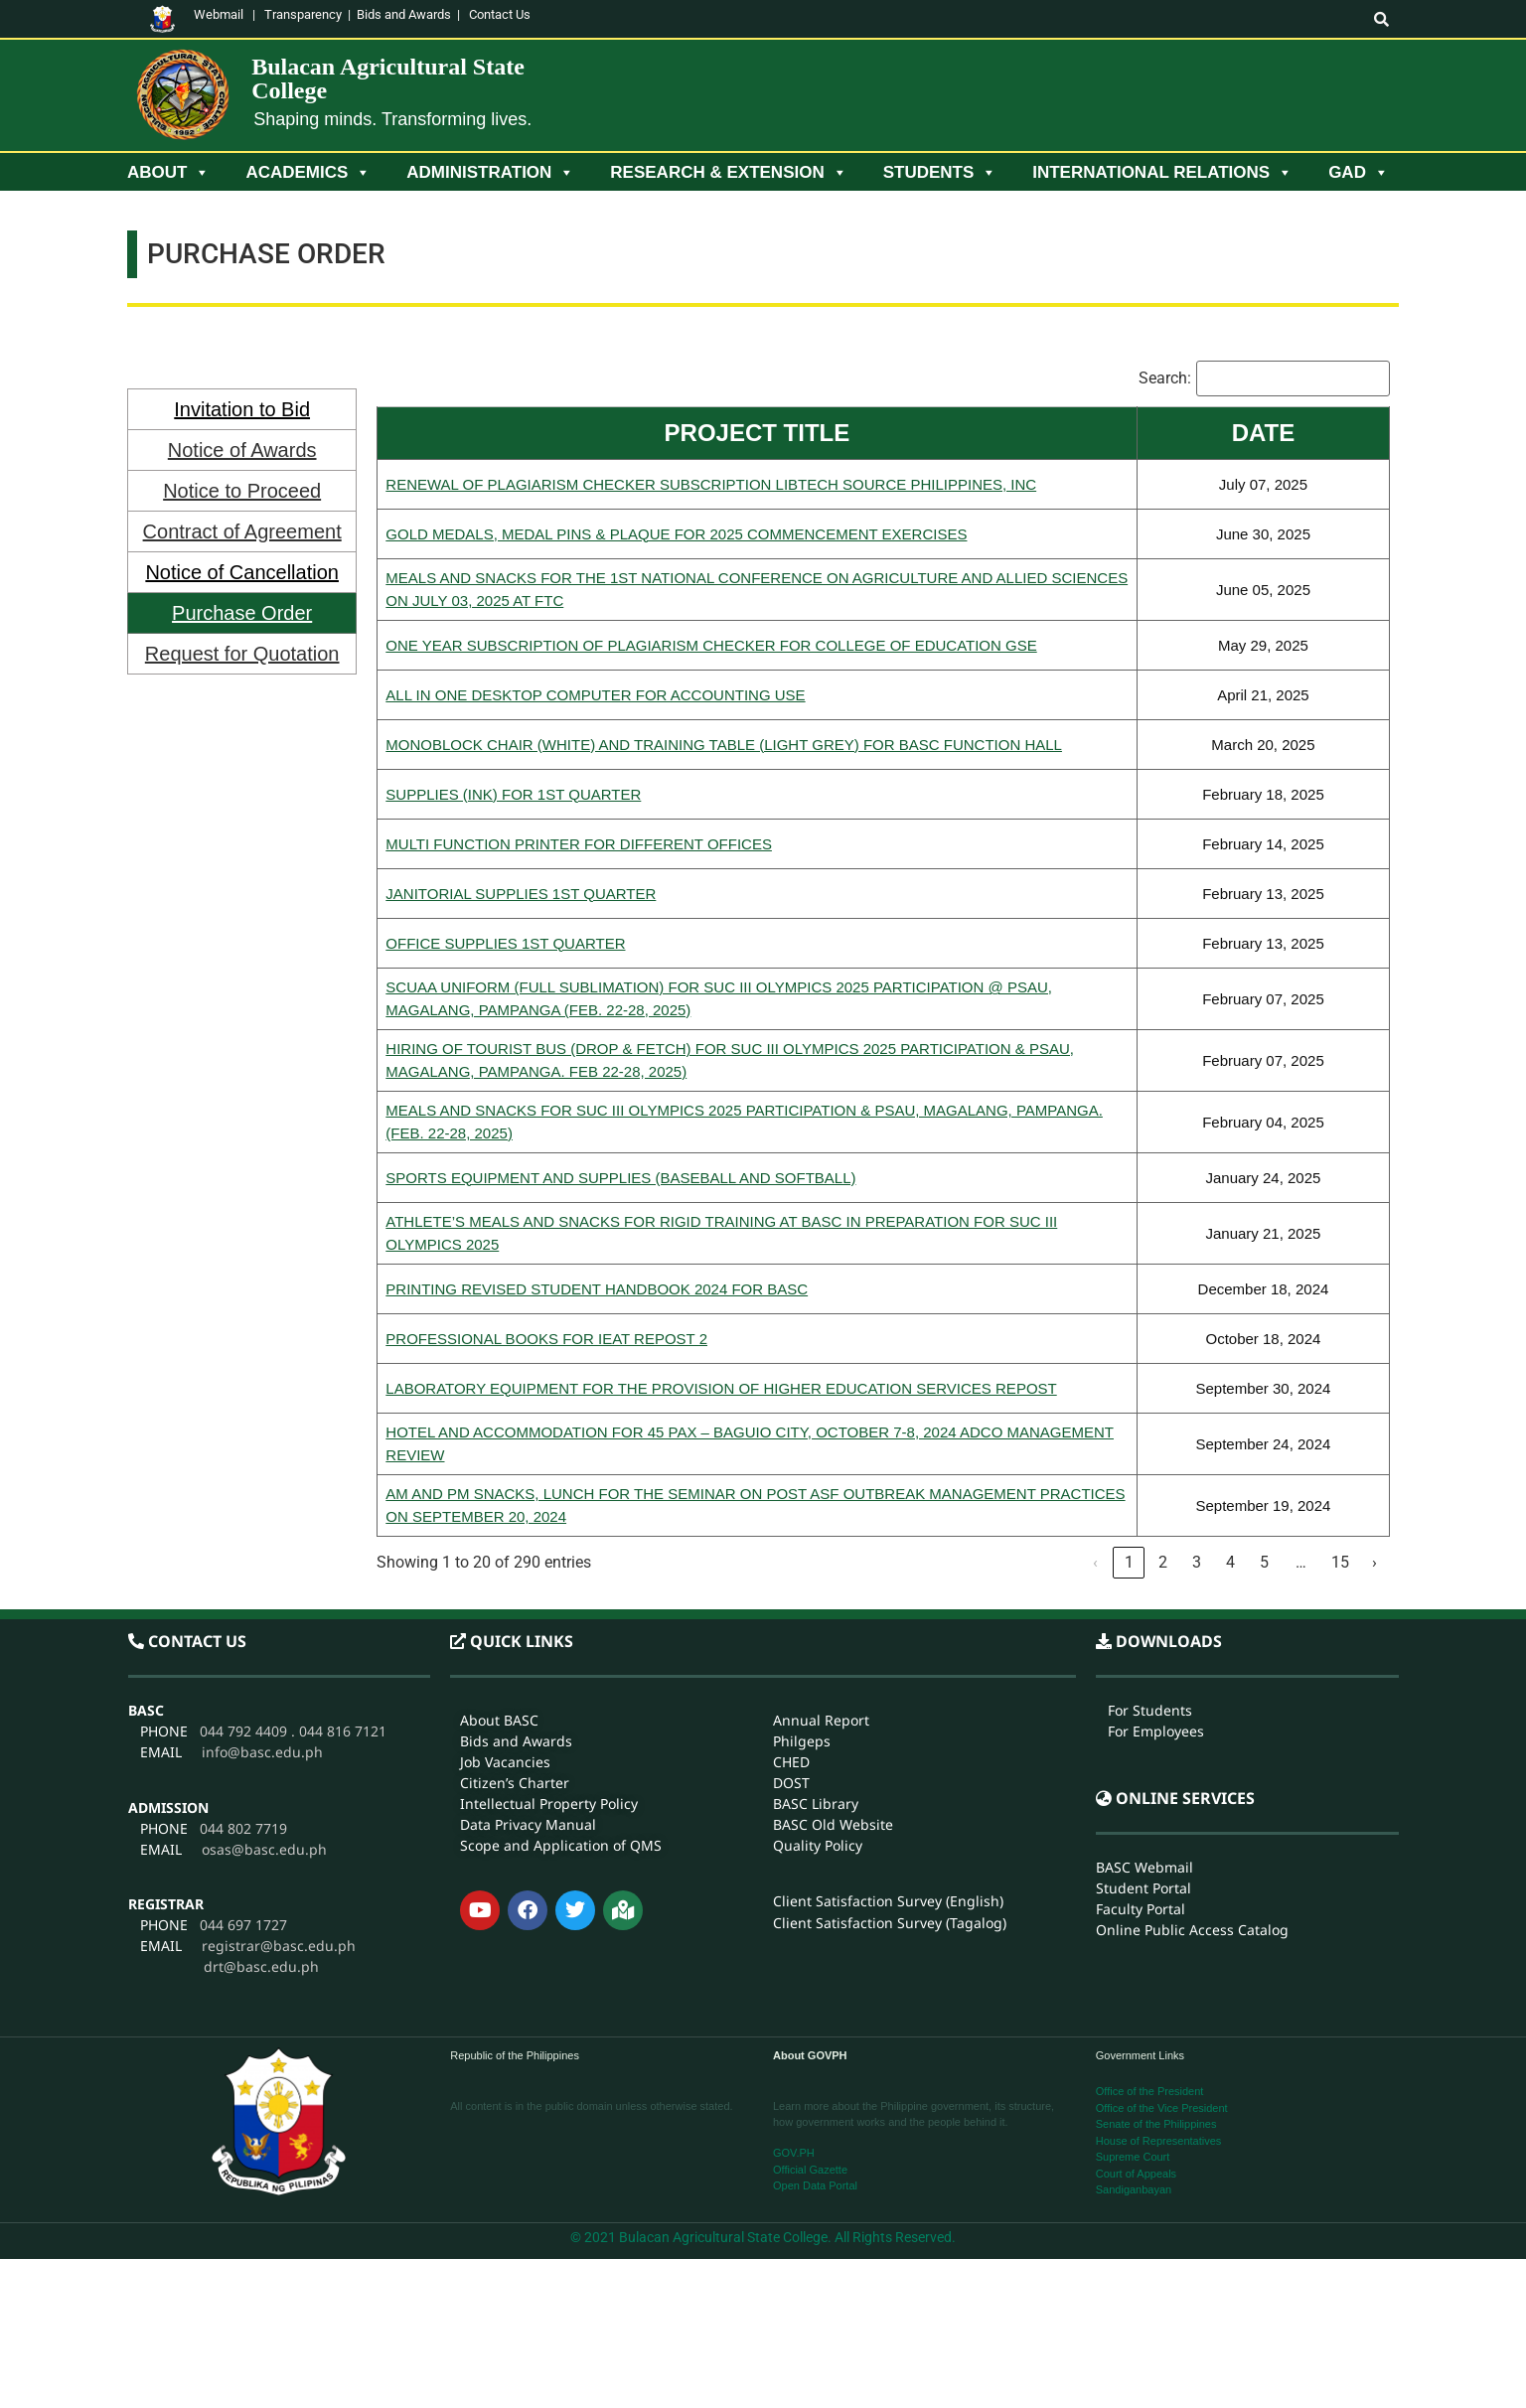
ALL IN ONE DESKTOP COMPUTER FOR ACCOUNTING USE (595, 694)
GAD (1358, 173)
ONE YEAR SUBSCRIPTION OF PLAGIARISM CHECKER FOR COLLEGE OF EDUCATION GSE (710, 645)
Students (940, 173)
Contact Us (500, 14)
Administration (490, 173)
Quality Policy (817, 1684)
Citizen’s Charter (514, 1621)
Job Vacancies (505, 1600)
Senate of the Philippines (1156, 2124)
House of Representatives (1159, 2141)
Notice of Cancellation (242, 572)
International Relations (1162, 173)
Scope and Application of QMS (561, 1684)
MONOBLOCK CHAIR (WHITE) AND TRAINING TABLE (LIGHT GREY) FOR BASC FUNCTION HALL (723, 744)
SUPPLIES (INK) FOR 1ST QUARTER (513, 794)
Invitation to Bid (242, 409)
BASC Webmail (1144, 1706)
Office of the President (1150, 2091)
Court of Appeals (1136, 2174)
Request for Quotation (242, 654)
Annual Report (821, 1559)
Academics (308, 173)
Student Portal (1143, 1727)
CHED (791, 1600)
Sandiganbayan (1133, 2189)
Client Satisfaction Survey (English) (888, 1740)
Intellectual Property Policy (549, 1642)
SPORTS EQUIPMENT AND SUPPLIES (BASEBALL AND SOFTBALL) (620, 1177)
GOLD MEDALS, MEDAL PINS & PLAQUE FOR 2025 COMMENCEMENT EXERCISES (676, 534)
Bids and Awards (404, 14)
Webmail (218, 14)
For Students (1150, 1549)
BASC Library (815, 1642)
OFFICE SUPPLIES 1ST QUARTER (505, 943)
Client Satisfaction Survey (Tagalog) (889, 1761)
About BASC (499, 1559)
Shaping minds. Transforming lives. (392, 119)
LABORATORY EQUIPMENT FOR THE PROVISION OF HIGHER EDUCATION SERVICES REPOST (720, 1388)
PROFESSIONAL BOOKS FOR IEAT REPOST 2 (546, 1338)
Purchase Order (242, 613)
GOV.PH (794, 2153)
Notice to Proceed (242, 491)
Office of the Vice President (1162, 2108)
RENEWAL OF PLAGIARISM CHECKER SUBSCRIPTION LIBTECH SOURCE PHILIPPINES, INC (710, 484)
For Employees (1156, 1570)
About (168, 173)
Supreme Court (1133, 2157)
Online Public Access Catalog (1192, 1768)
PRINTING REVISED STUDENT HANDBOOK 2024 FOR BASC (596, 1288)
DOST (791, 1621)
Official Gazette (810, 2170)
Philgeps (802, 1580)
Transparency (303, 14)
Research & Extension (728, 173)
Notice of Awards (242, 450)
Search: (1165, 378)
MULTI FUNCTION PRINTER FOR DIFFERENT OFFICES (578, 843)
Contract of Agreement (242, 531)
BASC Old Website (833, 1663)
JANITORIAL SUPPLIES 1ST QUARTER (520, 893)
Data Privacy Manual (528, 1663)
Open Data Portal (815, 2185)
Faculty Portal (1140, 1747)
